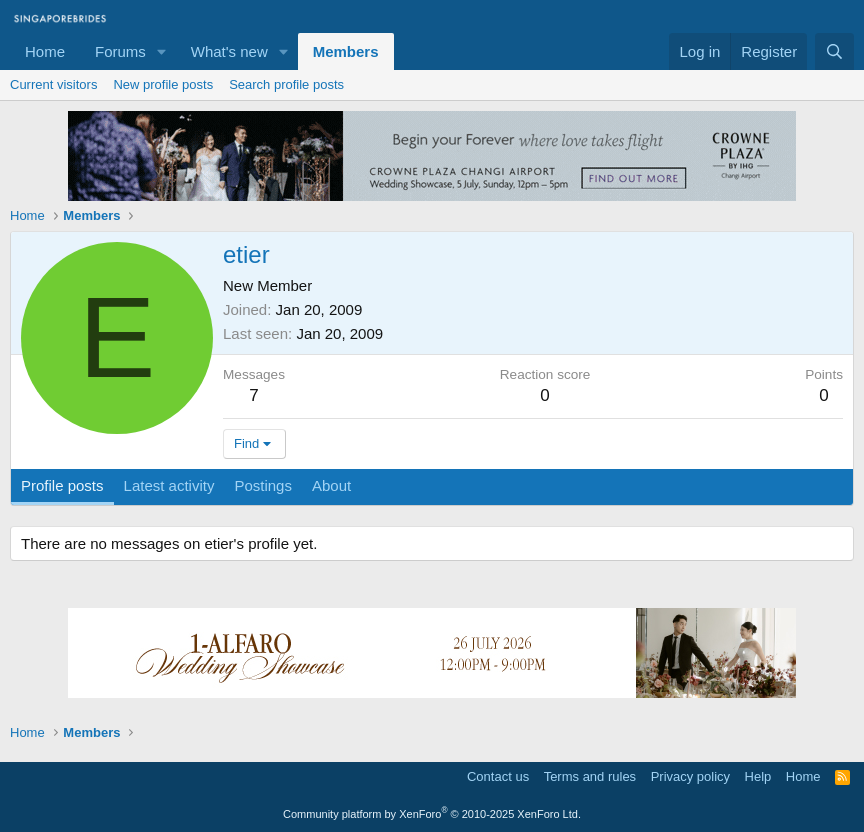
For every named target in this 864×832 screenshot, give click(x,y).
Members (346, 51)
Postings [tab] (263, 485)
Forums (120, 51)
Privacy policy (690, 776)
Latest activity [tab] (169, 485)
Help (758, 776)
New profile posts (163, 84)
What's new (229, 51)
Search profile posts (286, 84)
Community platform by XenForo (432, 814)
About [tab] (331, 485)
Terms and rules (590, 776)
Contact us (498, 776)
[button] (162, 51)
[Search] (834, 51)
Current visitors (53, 84)
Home (45, 51)
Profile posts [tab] (62, 485)
